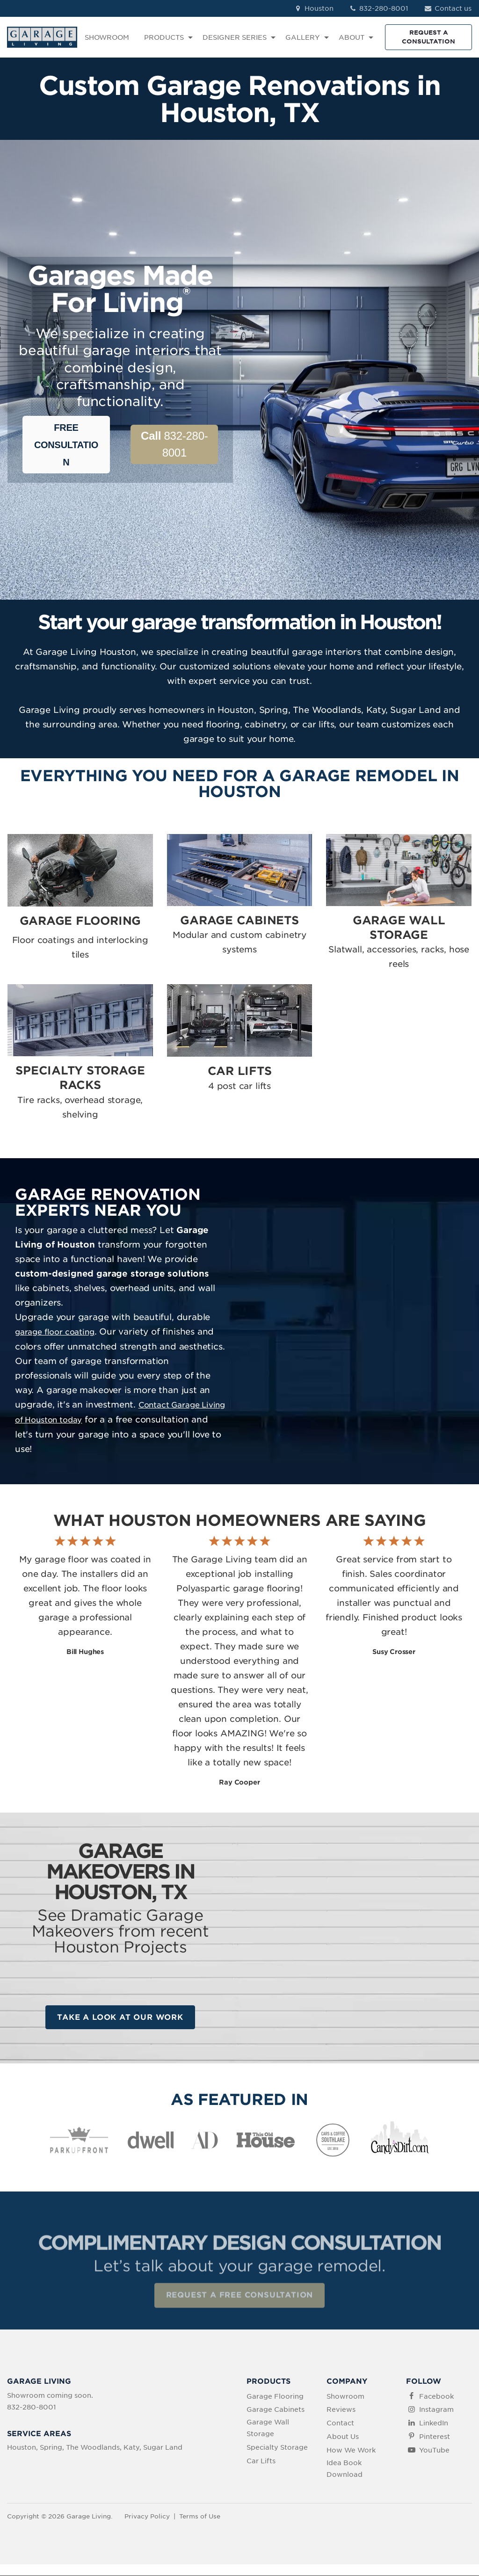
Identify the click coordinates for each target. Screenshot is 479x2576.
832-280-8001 (378, 8)
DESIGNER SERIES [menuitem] (235, 37)
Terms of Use (199, 2516)
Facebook (436, 2397)
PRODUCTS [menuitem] (164, 37)
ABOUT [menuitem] (351, 37)
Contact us (447, 8)
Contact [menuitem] (340, 2423)
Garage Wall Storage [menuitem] (268, 2428)
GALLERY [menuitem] (302, 37)
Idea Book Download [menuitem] (345, 2469)
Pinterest (434, 2437)
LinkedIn (433, 2423)
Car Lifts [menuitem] (261, 2461)
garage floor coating (54, 1332)
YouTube (434, 2450)
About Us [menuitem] (343, 2437)
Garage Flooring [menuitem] (275, 2397)
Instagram (436, 2410)
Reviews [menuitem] (341, 2410)
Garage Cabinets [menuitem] (276, 2410)
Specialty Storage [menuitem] (277, 2448)
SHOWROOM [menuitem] (107, 37)
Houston (313, 8)
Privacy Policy (147, 2516)
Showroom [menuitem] (345, 2397)
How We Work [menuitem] (351, 2450)
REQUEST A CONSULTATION (428, 36)
